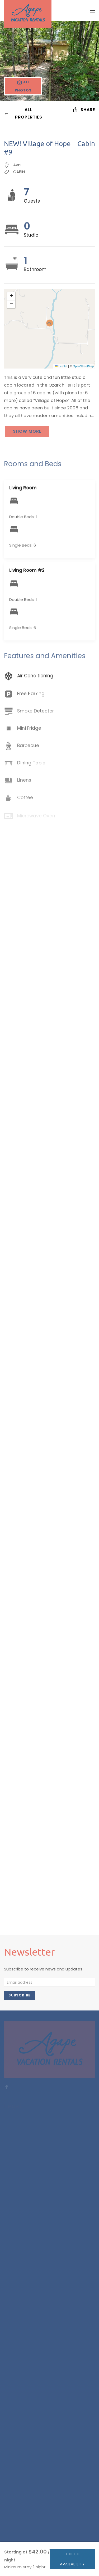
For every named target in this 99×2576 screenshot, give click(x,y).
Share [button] (84, 110)
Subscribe (19, 1995)
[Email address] (49, 1982)
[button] (92, 10)
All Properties (23, 113)
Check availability (72, 2559)
